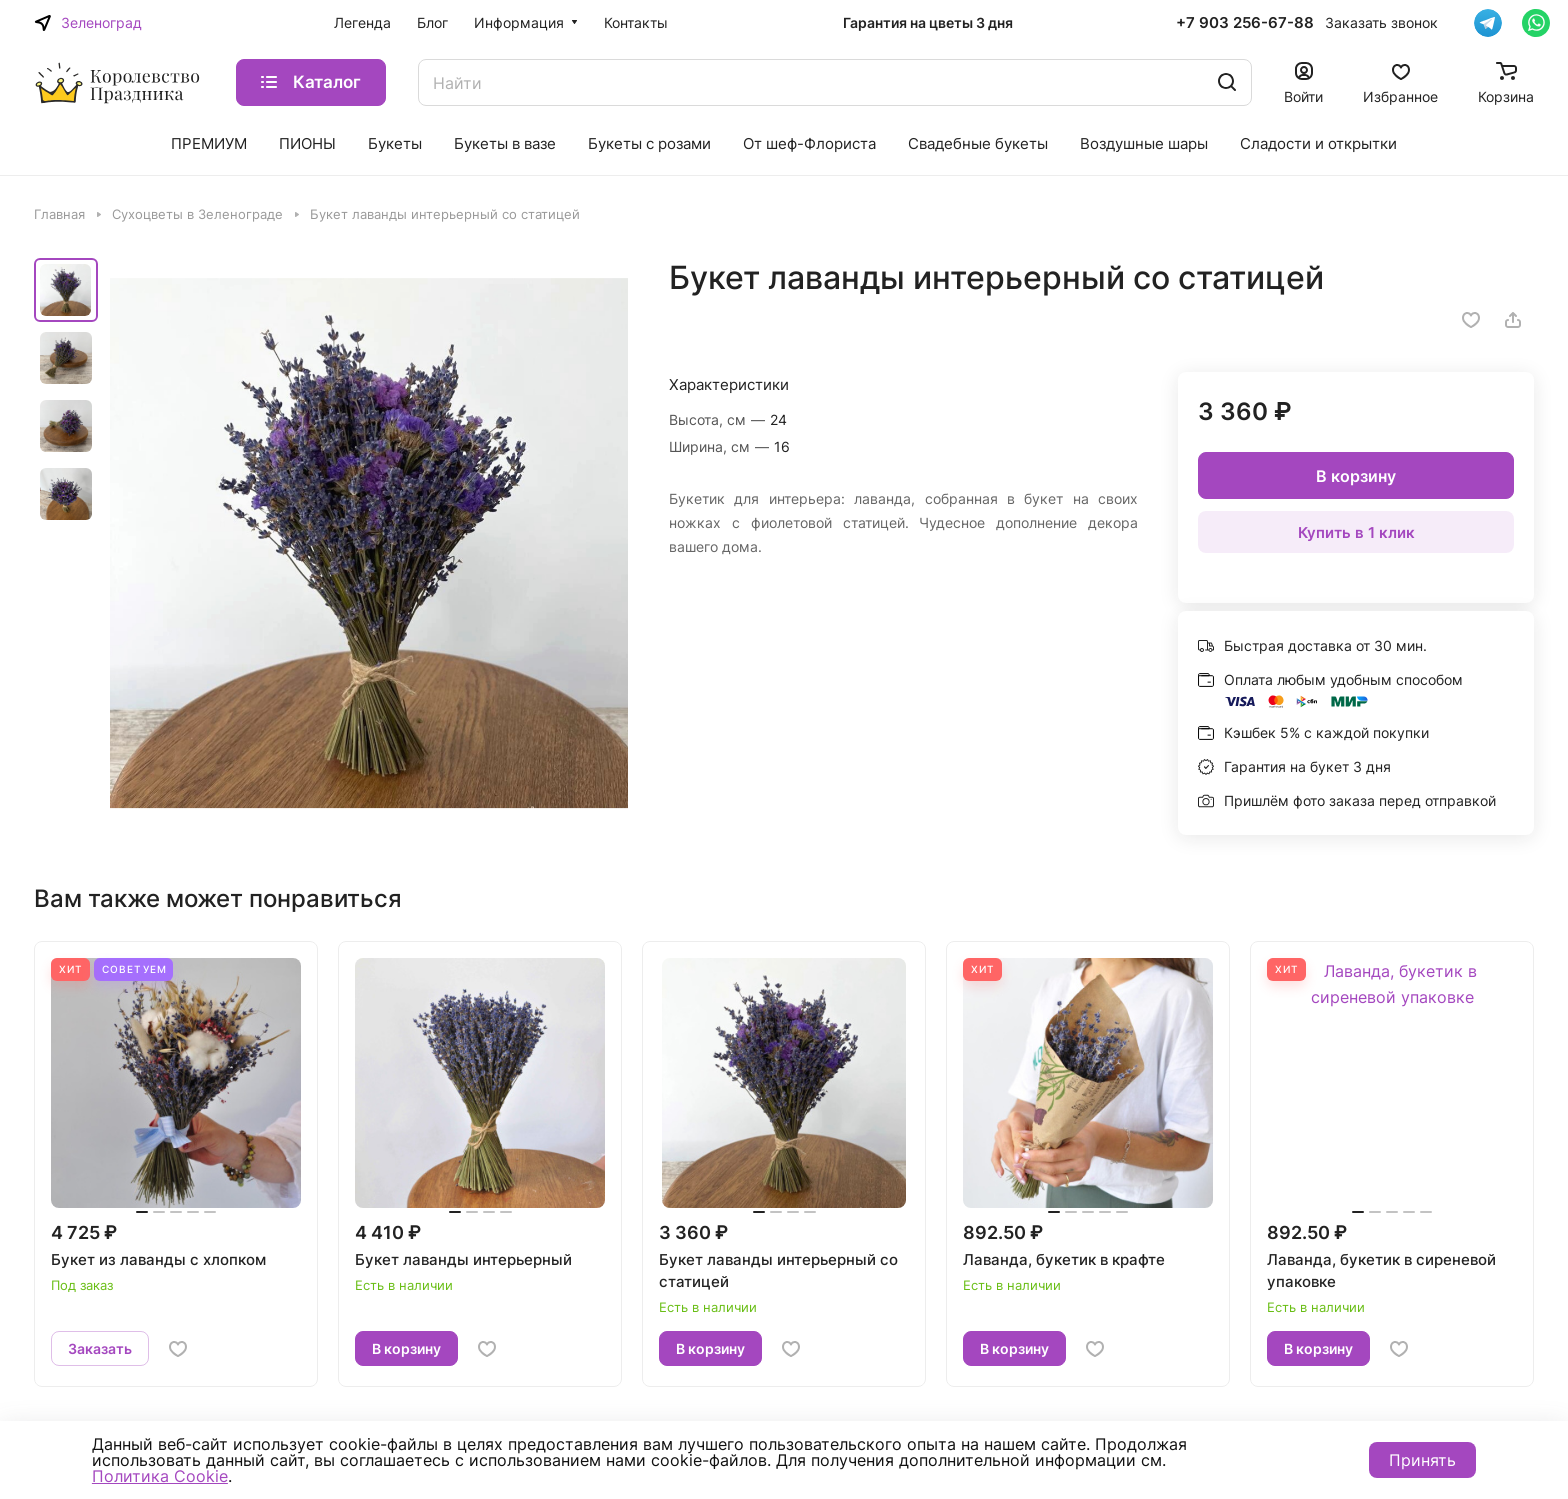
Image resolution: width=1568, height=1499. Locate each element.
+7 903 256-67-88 (1245, 23)
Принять (1422, 1460)
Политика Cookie (160, 1476)
